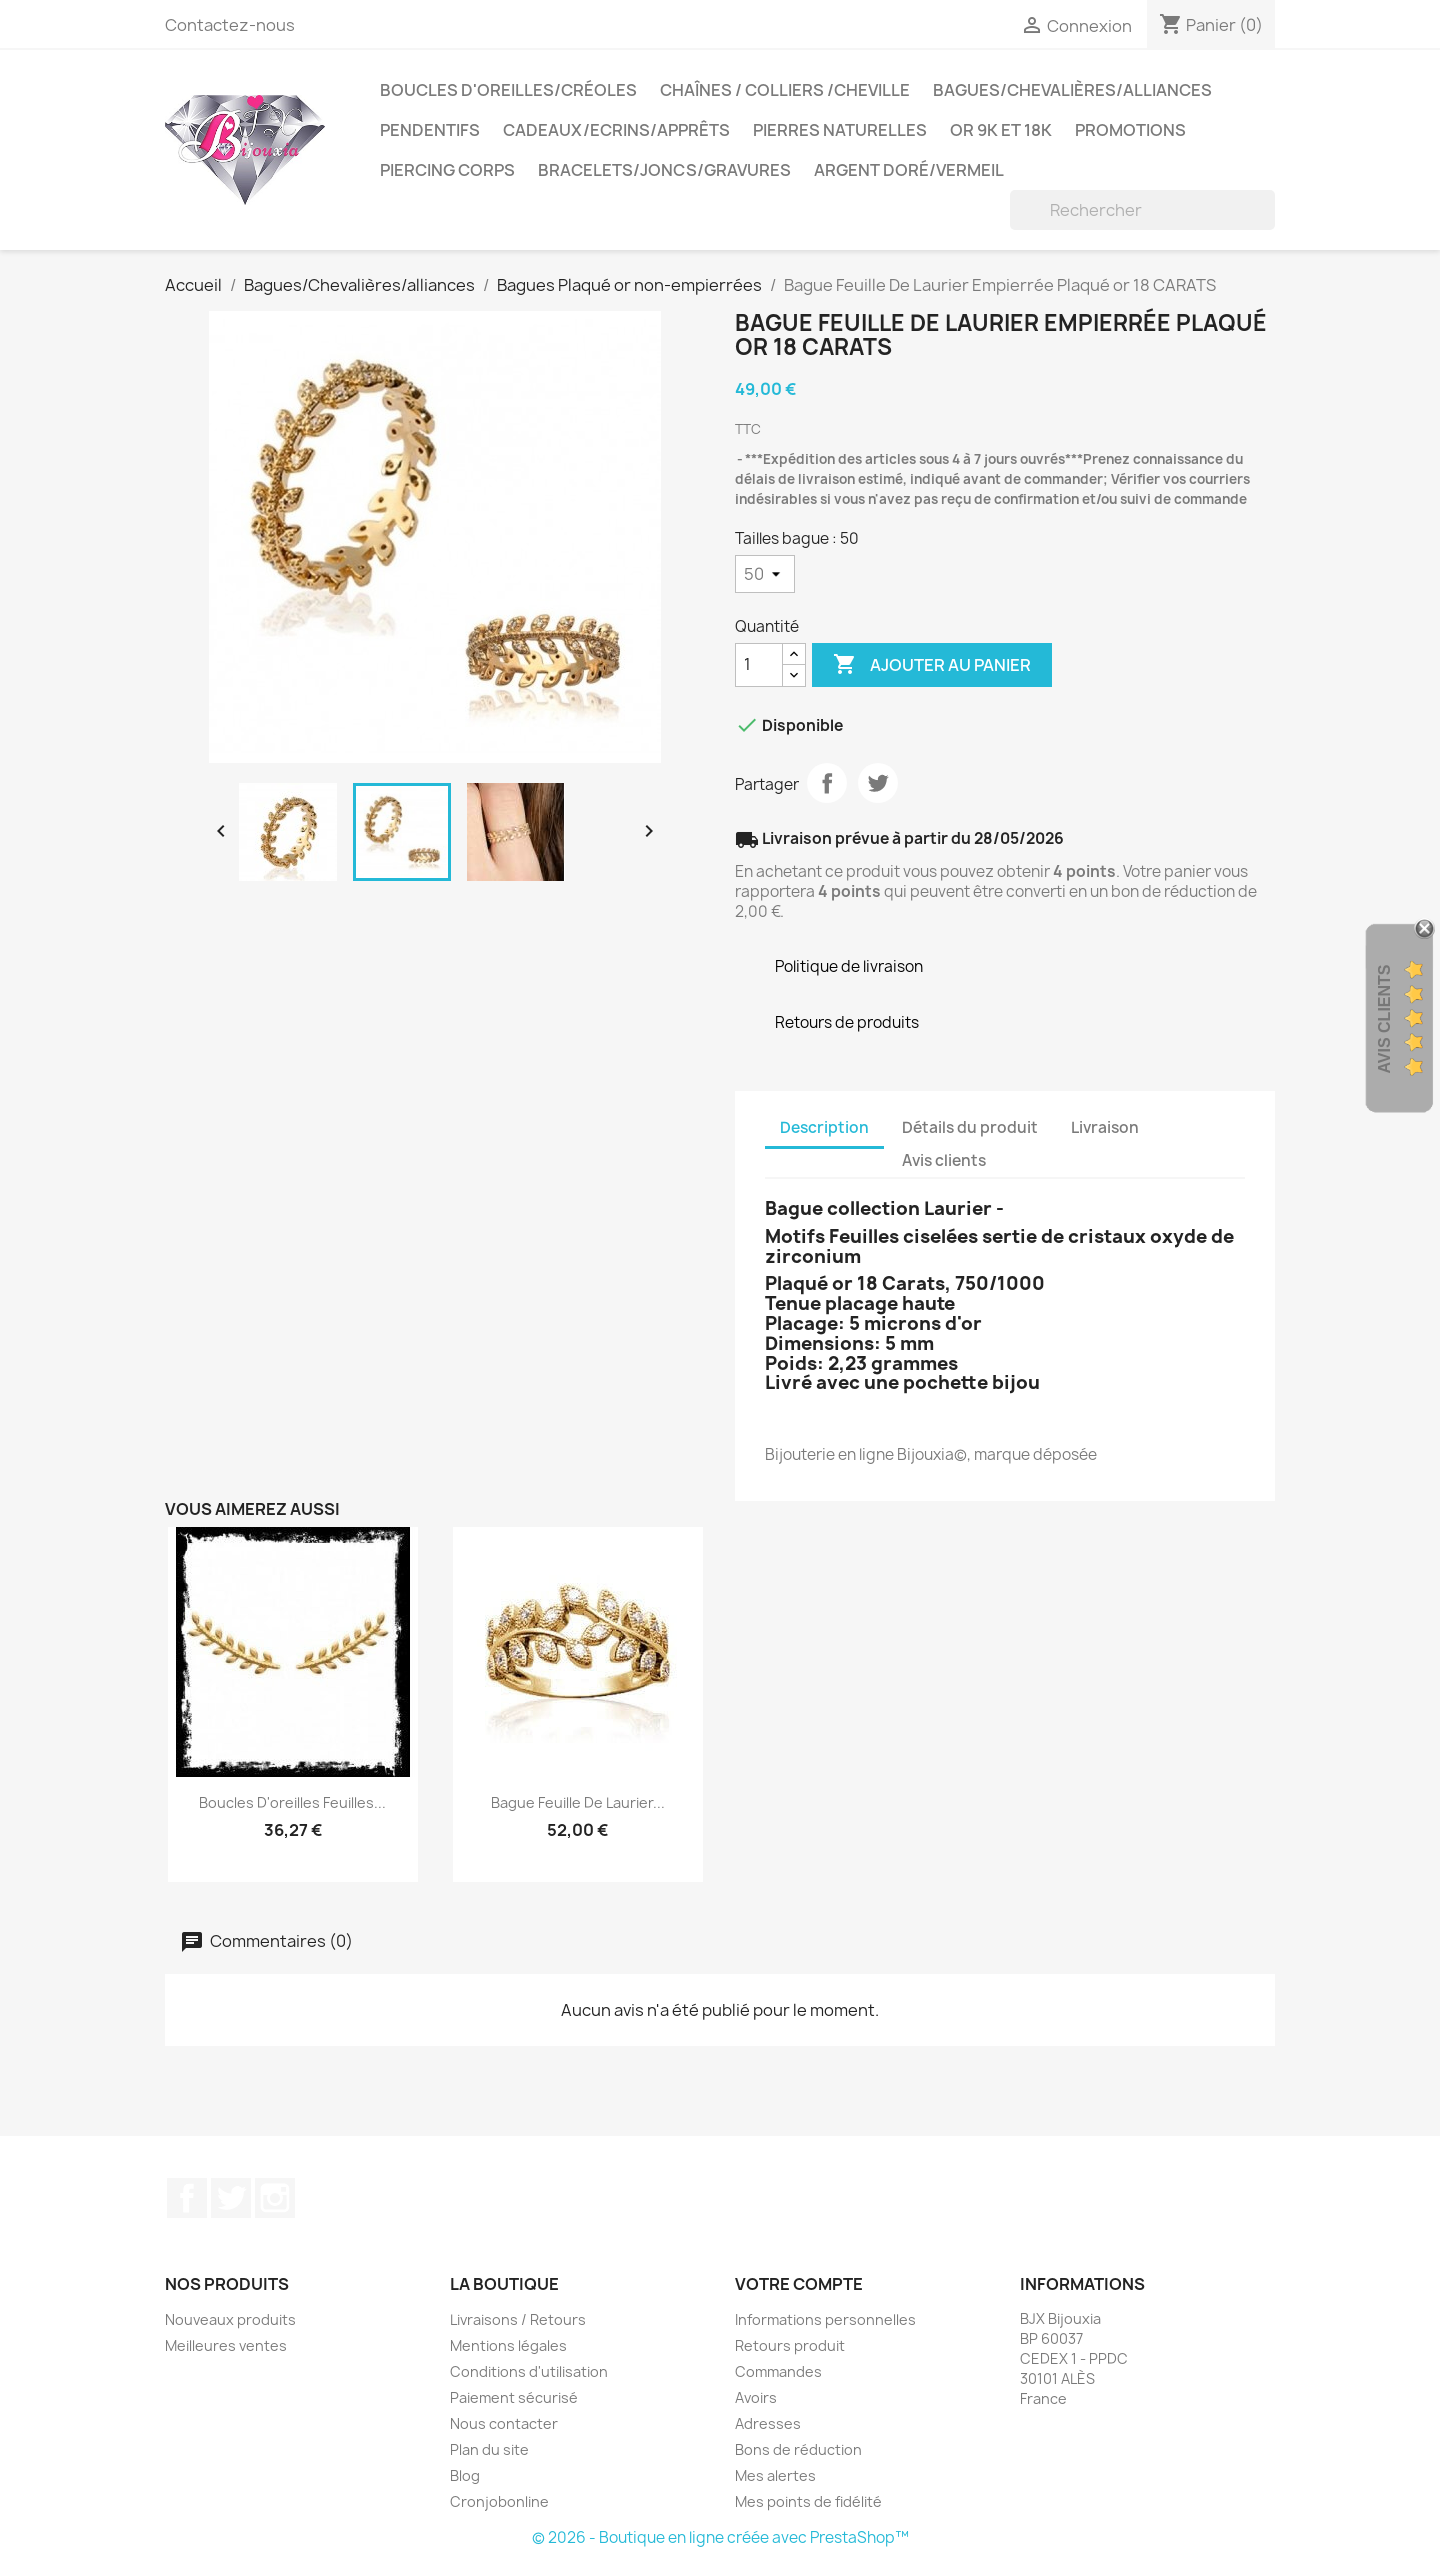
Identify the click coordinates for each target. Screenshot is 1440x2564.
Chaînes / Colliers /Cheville (785, 90)
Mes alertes (775, 2475)
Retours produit (790, 2345)
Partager (827, 783)
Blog (465, 2475)
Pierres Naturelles (840, 130)
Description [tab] (824, 1127)
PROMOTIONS (1130, 130)
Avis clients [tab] (944, 1160)
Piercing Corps (447, 170)
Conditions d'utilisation (529, 2371)
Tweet (878, 783)
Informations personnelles (825, 2319)
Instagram (275, 2198)
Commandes (778, 2371)
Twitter (231, 2198)
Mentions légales (508, 2345)
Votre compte (799, 2284)
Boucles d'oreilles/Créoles (508, 90)
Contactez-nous (230, 25)
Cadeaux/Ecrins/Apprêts (616, 130)
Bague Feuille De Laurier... (578, 1802)
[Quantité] (759, 665)
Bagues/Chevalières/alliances (1072, 90)
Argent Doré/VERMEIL (909, 170)
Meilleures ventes (226, 2345)
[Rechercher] (1142, 210)
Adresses (768, 2423)
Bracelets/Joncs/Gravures (664, 170)
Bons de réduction (798, 2449)
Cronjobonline (499, 2501)
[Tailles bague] (765, 574)
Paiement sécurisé (514, 2397)
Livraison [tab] (1105, 1127)
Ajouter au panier (932, 665)
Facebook (187, 2198)
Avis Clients (1384, 1019)
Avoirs (756, 2397)
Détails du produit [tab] (970, 1127)
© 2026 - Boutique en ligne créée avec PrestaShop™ (720, 2537)
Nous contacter (504, 2423)
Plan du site (489, 2449)
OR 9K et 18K (1001, 130)
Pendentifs (430, 130)
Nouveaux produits (230, 2319)
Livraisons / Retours (518, 2319)
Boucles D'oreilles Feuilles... (292, 1802)
